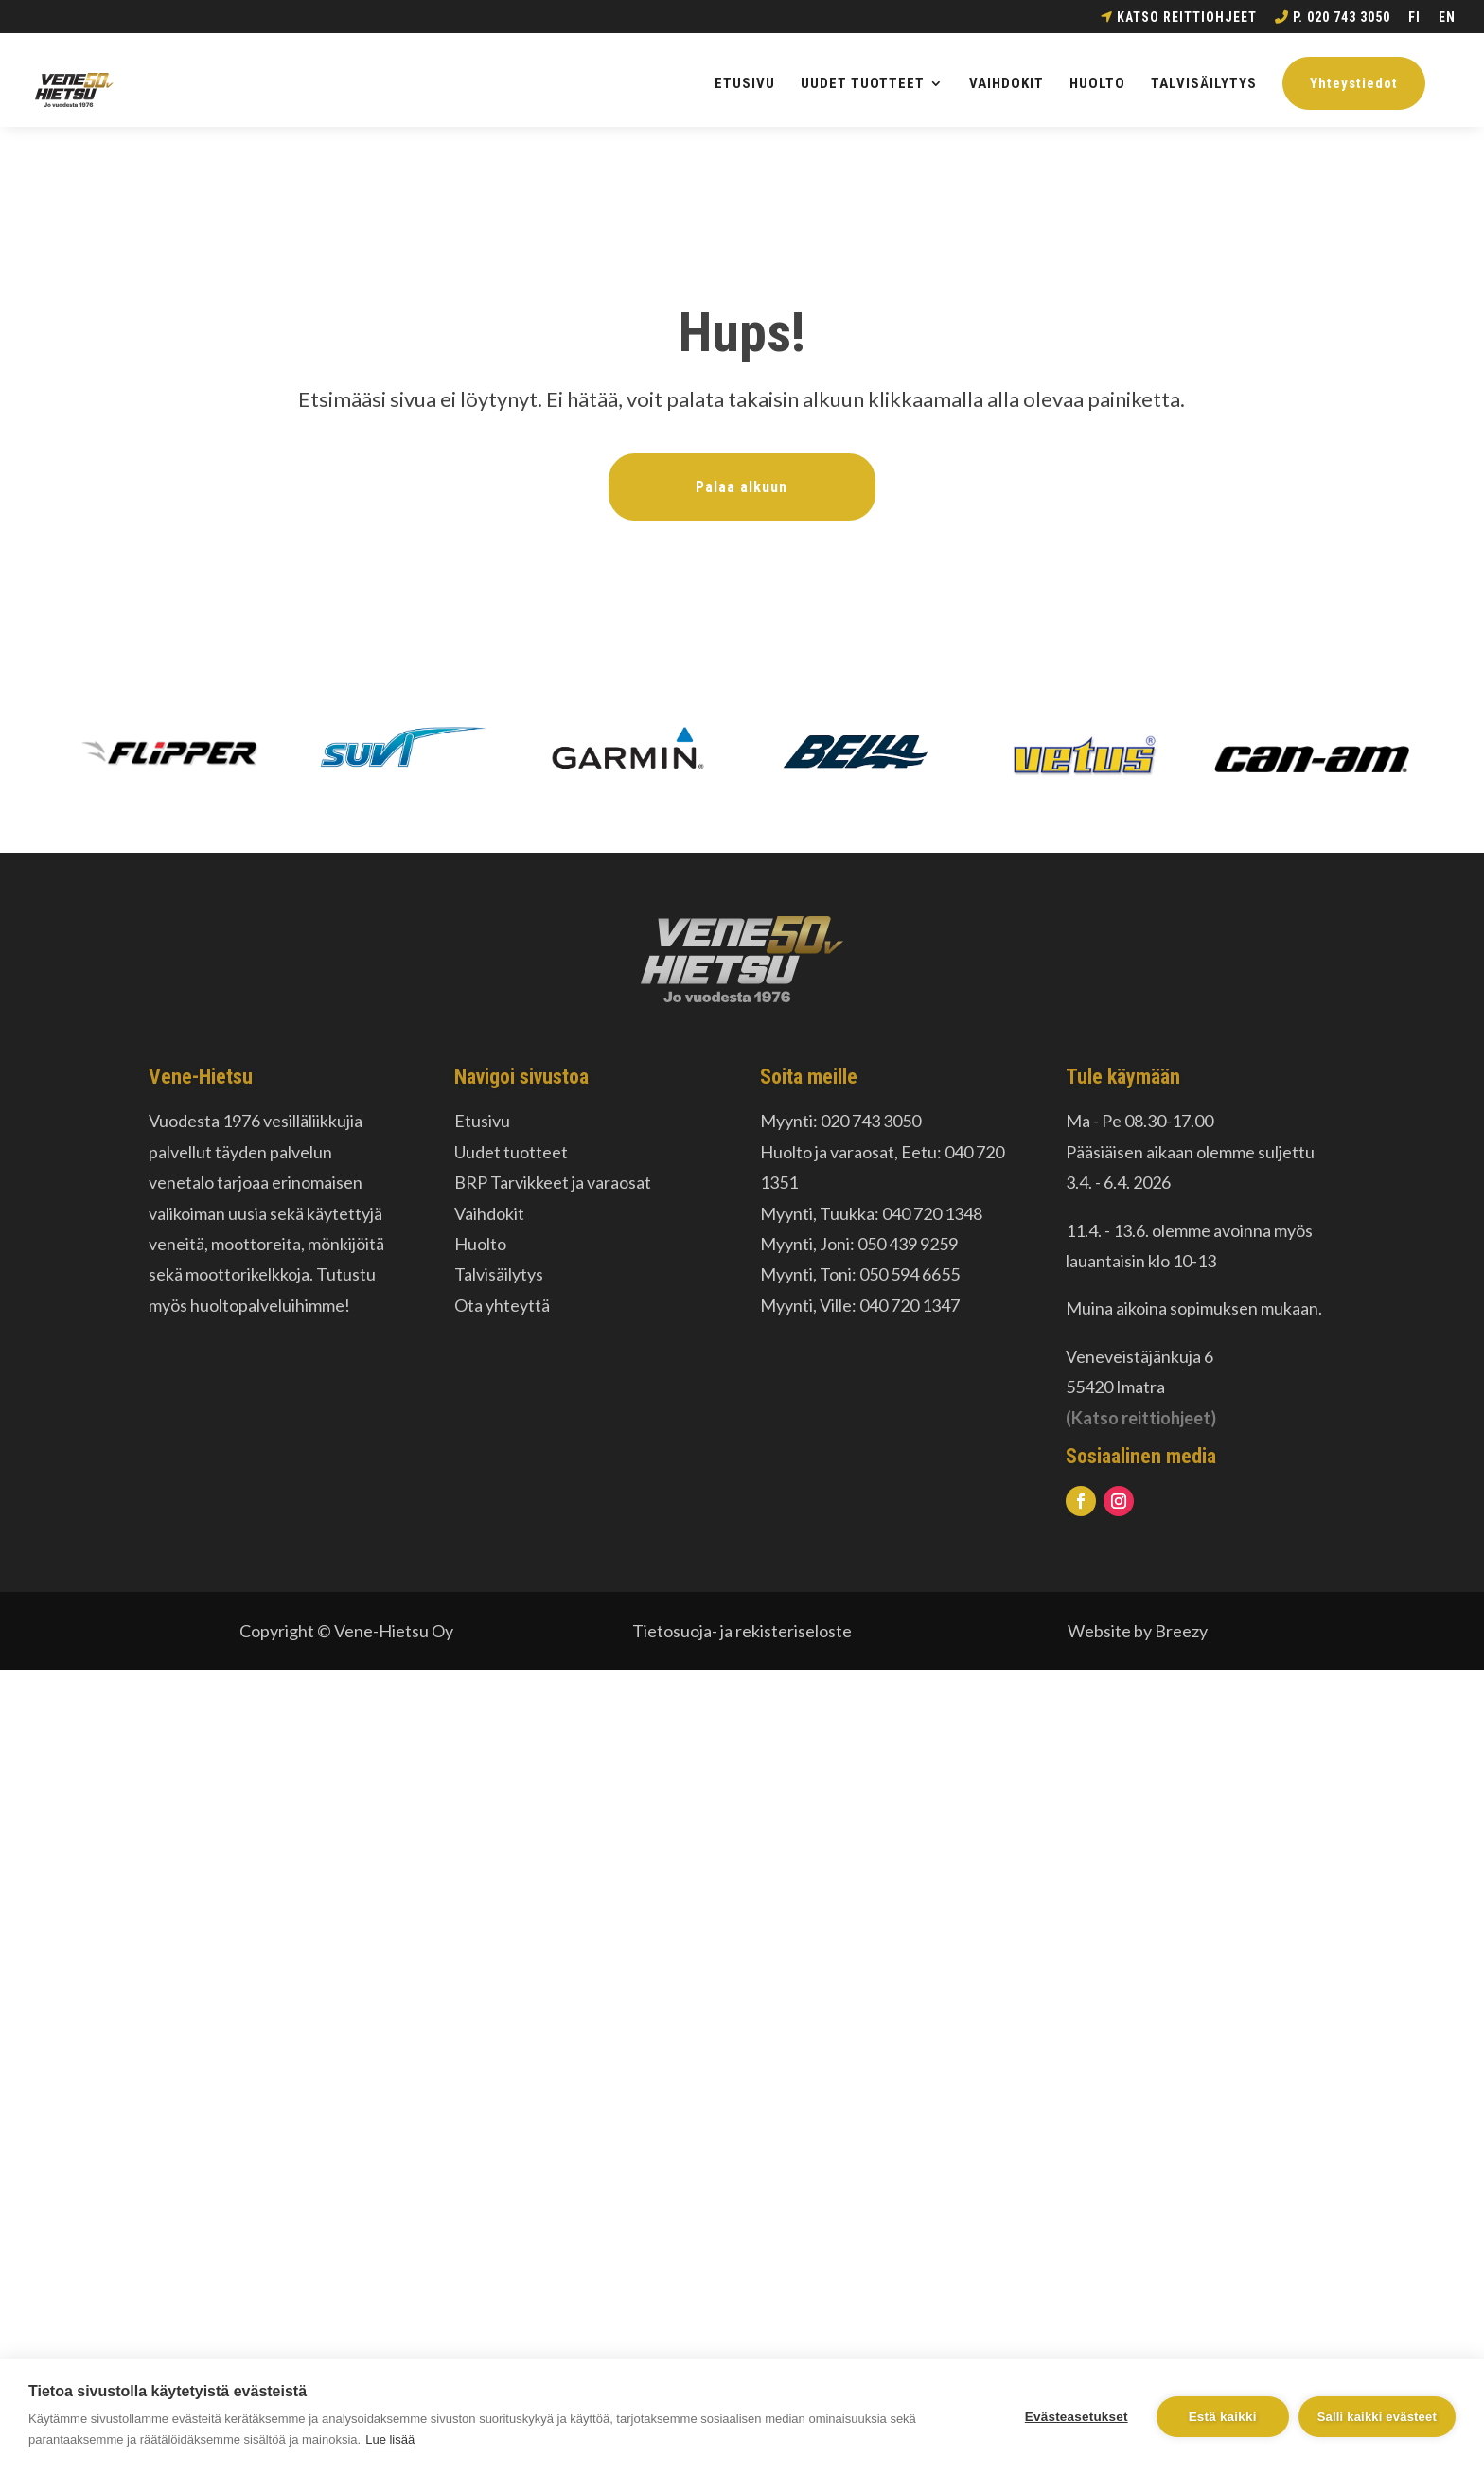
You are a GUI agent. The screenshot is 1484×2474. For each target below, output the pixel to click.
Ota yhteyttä (502, 1305)
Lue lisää (390, 2439)
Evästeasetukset (1076, 2417)
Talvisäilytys (498, 1274)
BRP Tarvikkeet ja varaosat (552, 1182)
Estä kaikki (1223, 2417)
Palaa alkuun (741, 487)
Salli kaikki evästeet (1377, 2417)
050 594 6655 (909, 1274)
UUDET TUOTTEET (863, 84)
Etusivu (482, 1120)
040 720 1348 (932, 1213)
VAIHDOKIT (1006, 84)
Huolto (480, 1243)
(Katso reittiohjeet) (1141, 1417)
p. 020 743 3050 (1332, 17)
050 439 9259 (907, 1243)
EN (1447, 17)
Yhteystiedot (1354, 83)
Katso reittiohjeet (1179, 17)
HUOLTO (1097, 84)
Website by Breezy (1138, 1630)
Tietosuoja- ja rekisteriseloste (742, 1630)
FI (1414, 17)
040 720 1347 (909, 1305)
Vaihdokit (489, 1213)
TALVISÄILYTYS (1204, 84)
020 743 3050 (871, 1120)
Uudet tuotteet (511, 1151)
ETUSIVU (745, 84)
